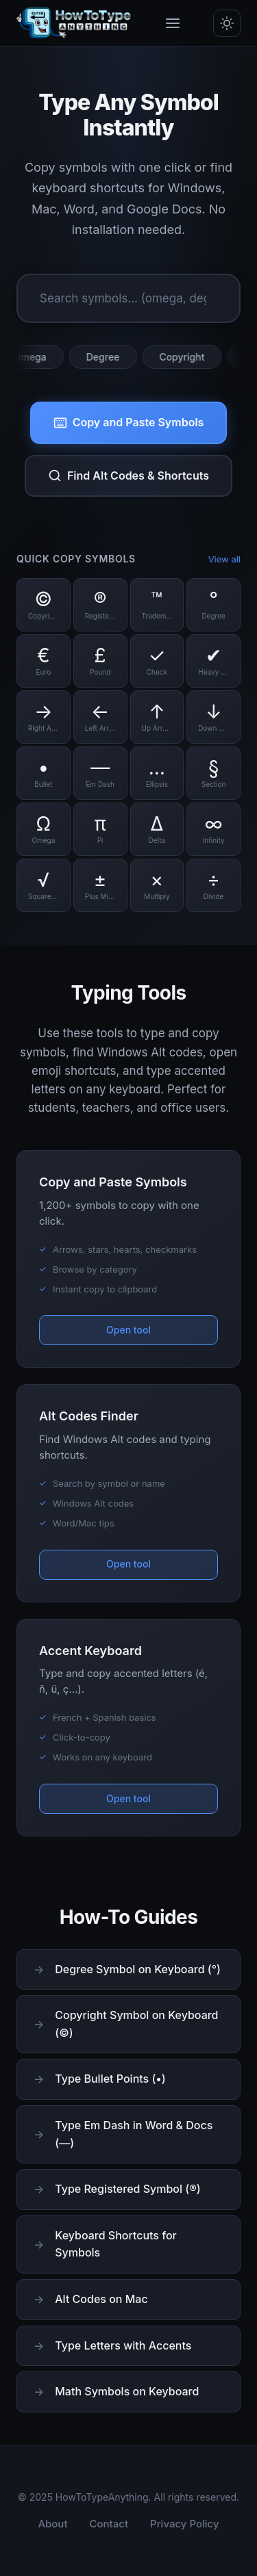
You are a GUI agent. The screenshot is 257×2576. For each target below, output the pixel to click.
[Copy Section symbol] (213, 773)
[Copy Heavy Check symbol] (213, 661)
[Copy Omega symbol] (43, 829)
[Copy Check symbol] (157, 661)
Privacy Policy (184, 2523)
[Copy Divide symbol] (213, 885)
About (52, 2523)
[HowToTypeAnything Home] (74, 23)
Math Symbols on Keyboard (127, 2391)
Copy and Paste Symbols (128, 422)
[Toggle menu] (173, 23)
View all (224, 559)
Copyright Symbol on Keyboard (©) (136, 2024)
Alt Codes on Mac (101, 2299)
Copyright (185, 357)
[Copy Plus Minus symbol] (100, 885)
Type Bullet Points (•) (110, 2078)
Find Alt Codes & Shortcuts (128, 476)
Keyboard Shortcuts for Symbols (115, 2244)
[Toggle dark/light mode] (227, 23)
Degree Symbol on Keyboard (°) (138, 1969)
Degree (106, 357)
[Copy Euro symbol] (43, 661)
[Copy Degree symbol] (213, 605)
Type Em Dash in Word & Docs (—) (133, 2134)
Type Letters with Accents (123, 2345)
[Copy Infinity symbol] (213, 829)
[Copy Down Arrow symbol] (213, 717)
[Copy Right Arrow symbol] (43, 717)
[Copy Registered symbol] (100, 605)
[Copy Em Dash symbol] (100, 773)
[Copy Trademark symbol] (157, 605)
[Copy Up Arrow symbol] (157, 717)
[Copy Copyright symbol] (43, 605)
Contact (109, 2523)
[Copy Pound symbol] (100, 661)
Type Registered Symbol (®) (127, 2189)
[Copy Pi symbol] (100, 829)
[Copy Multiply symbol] (157, 885)
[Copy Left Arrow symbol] (100, 717)
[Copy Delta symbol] (157, 829)
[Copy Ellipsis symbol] (157, 773)
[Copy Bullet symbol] (43, 773)
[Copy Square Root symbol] (43, 885)
